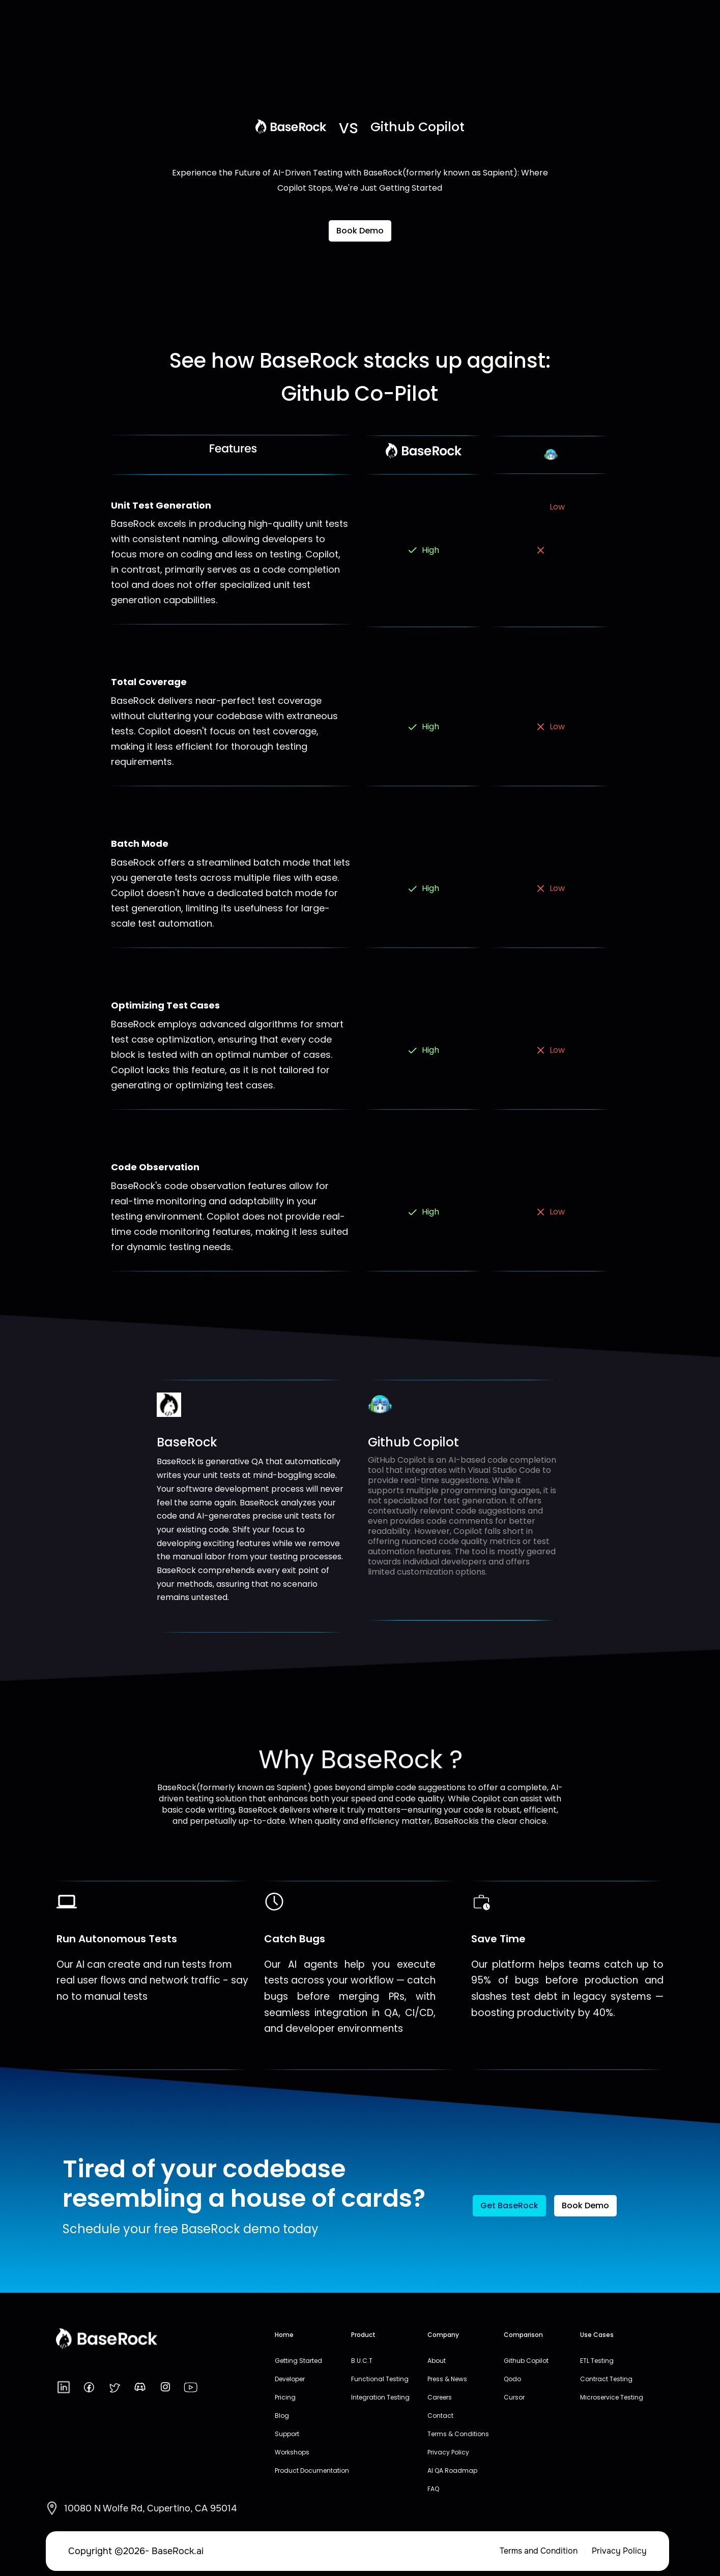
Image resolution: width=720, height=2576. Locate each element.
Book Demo (360, 230)
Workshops (292, 2452)
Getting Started (298, 2360)
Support (287, 2434)
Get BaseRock (509, 2205)
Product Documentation (312, 2470)
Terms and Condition (539, 2551)
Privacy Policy (619, 2551)
